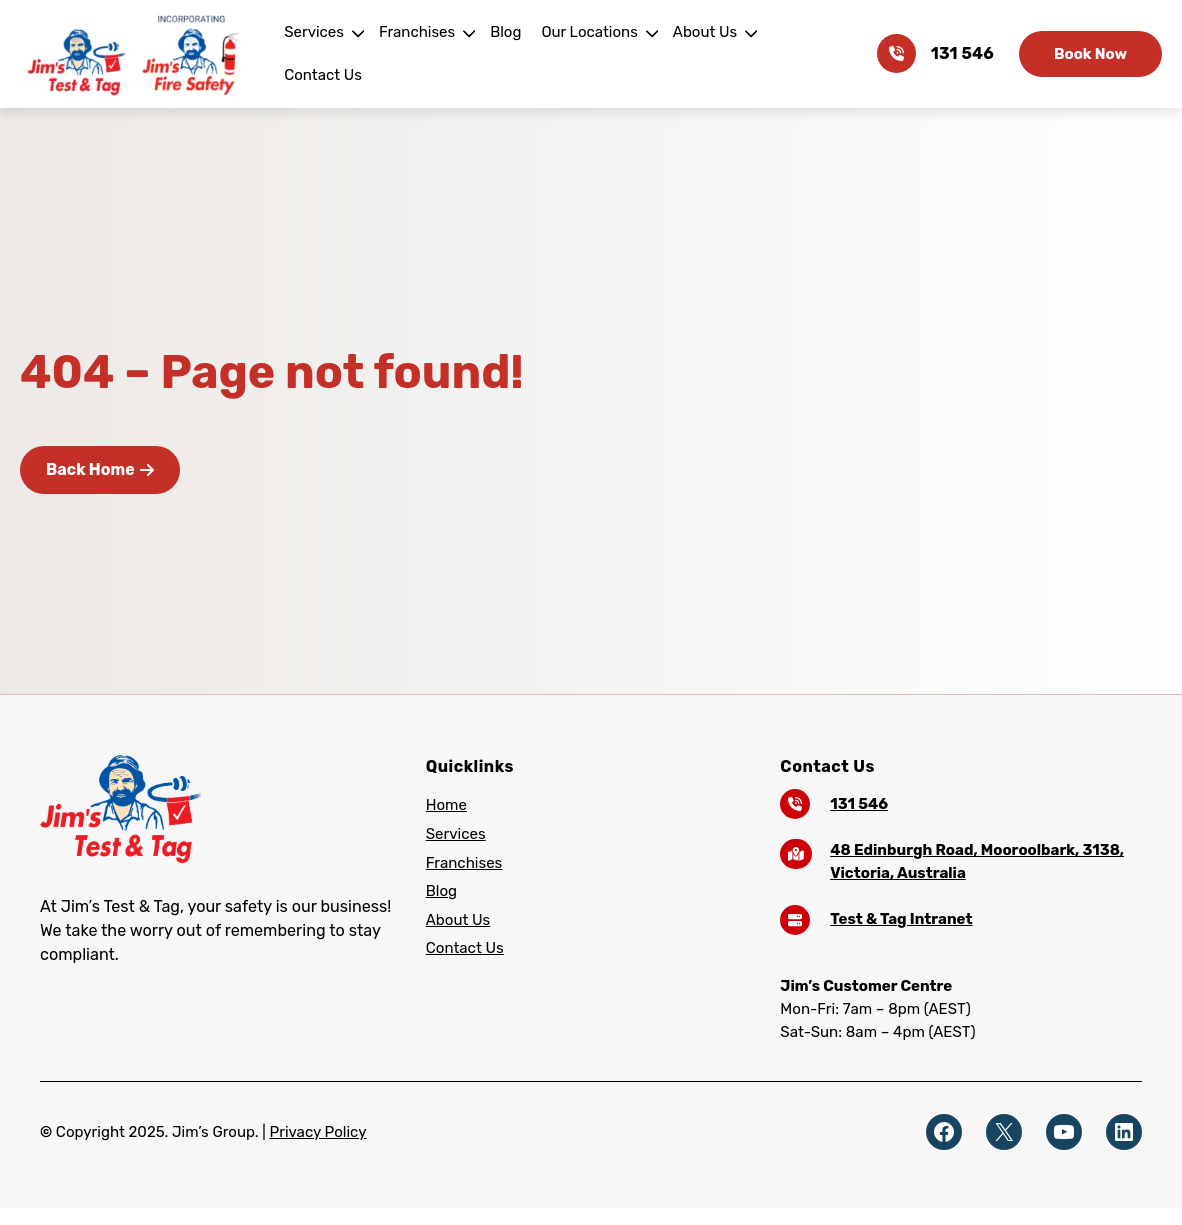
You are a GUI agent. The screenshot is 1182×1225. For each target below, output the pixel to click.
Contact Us (805, 53)
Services (321, 53)
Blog (508, 53)
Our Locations (589, 53)
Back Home (99, 469)
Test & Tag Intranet (897, 918)
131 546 (964, 54)
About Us (703, 53)
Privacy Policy (309, 1131)
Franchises (421, 53)
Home (446, 804)
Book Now (1090, 53)
